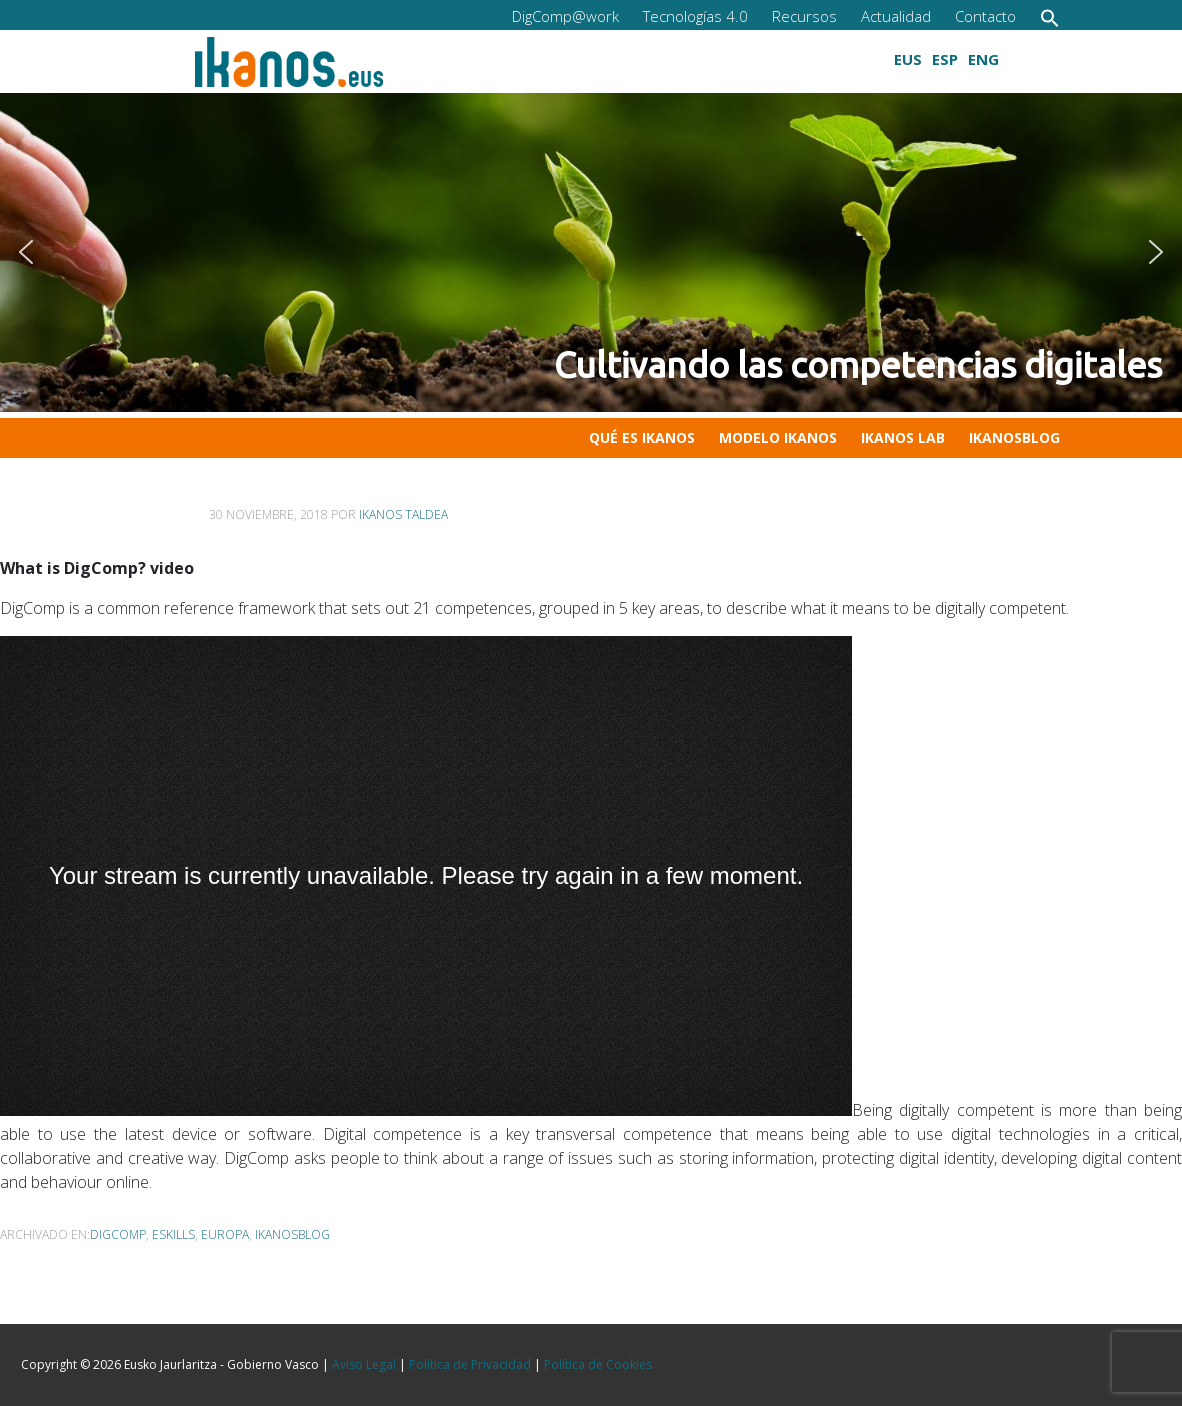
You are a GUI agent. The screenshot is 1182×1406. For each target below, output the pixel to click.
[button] (1050, 17)
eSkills (173, 1234)
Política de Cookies (598, 1364)
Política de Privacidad (470, 1364)
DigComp (118, 1234)
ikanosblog (292, 1234)
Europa (225, 1234)
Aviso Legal (364, 1364)
